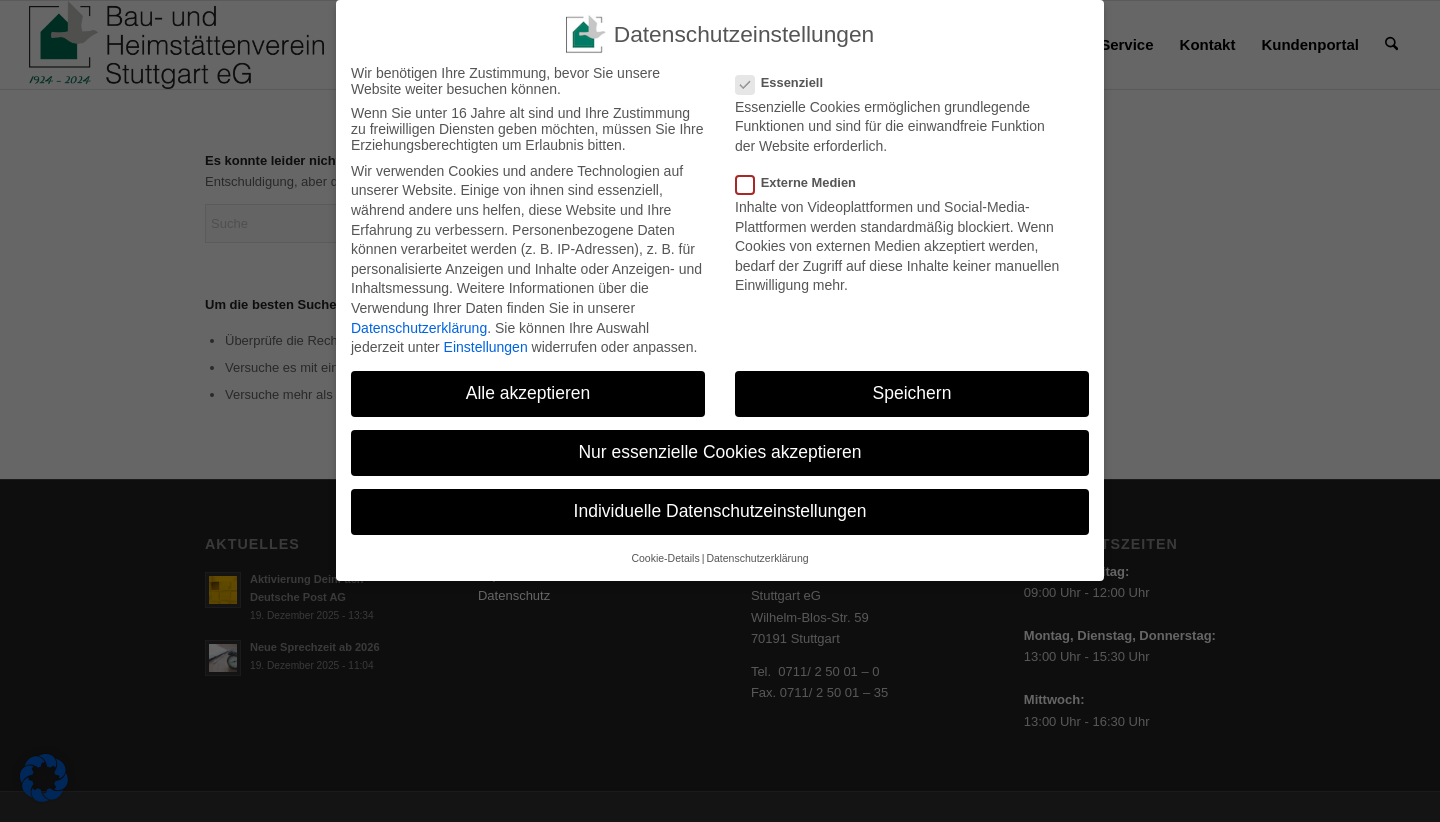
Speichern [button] (912, 390)
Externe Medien (804, 179)
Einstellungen (486, 344)
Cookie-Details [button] (665, 554)
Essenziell (787, 78)
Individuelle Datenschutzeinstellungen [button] (720, 508)
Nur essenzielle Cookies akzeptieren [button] (719, 449)
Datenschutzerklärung (419, 324)
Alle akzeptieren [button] (528, 390)
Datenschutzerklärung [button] (757, 554)
